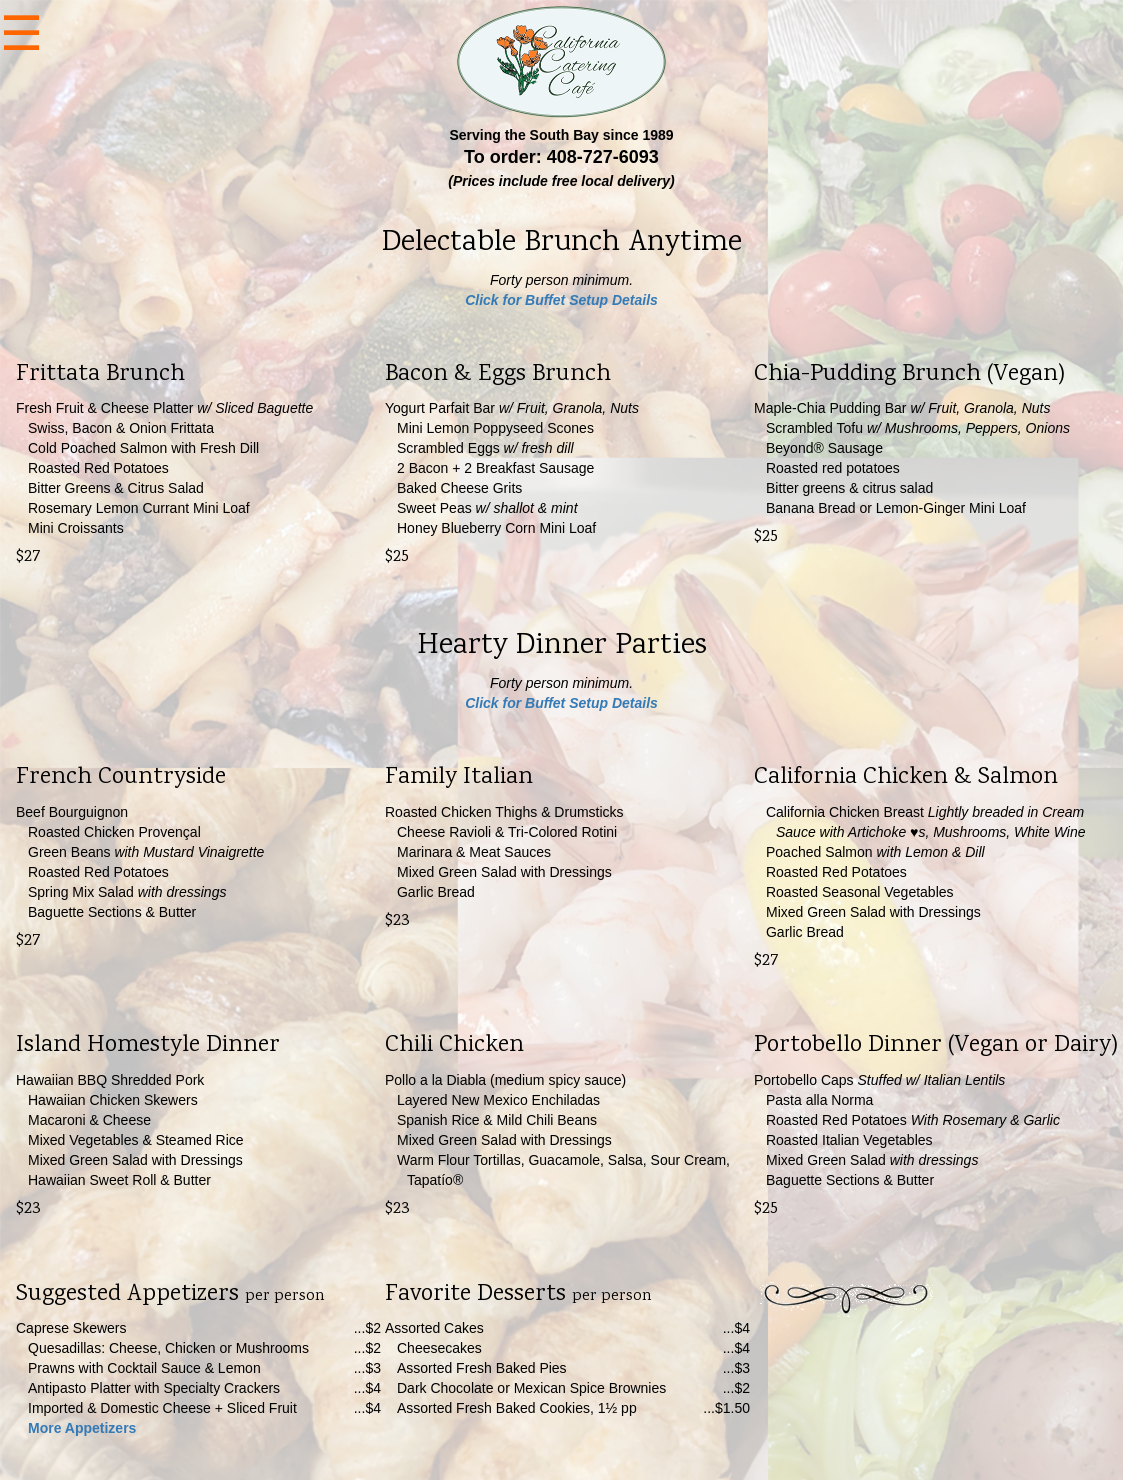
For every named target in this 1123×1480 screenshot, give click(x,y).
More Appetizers (82, 1428)
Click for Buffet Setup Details (561, 300)
